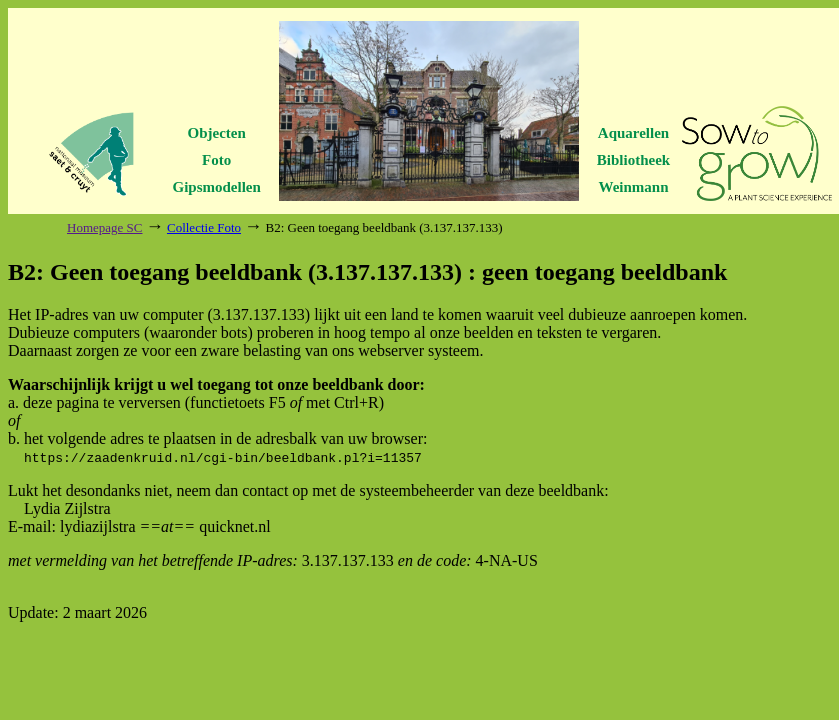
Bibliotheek (633, 160)
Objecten (217, 133)
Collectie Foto (204, 227)
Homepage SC (104, 227)
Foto (216, 160)
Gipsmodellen (217, 187)
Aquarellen (633, 133)
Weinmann (633, 187)
